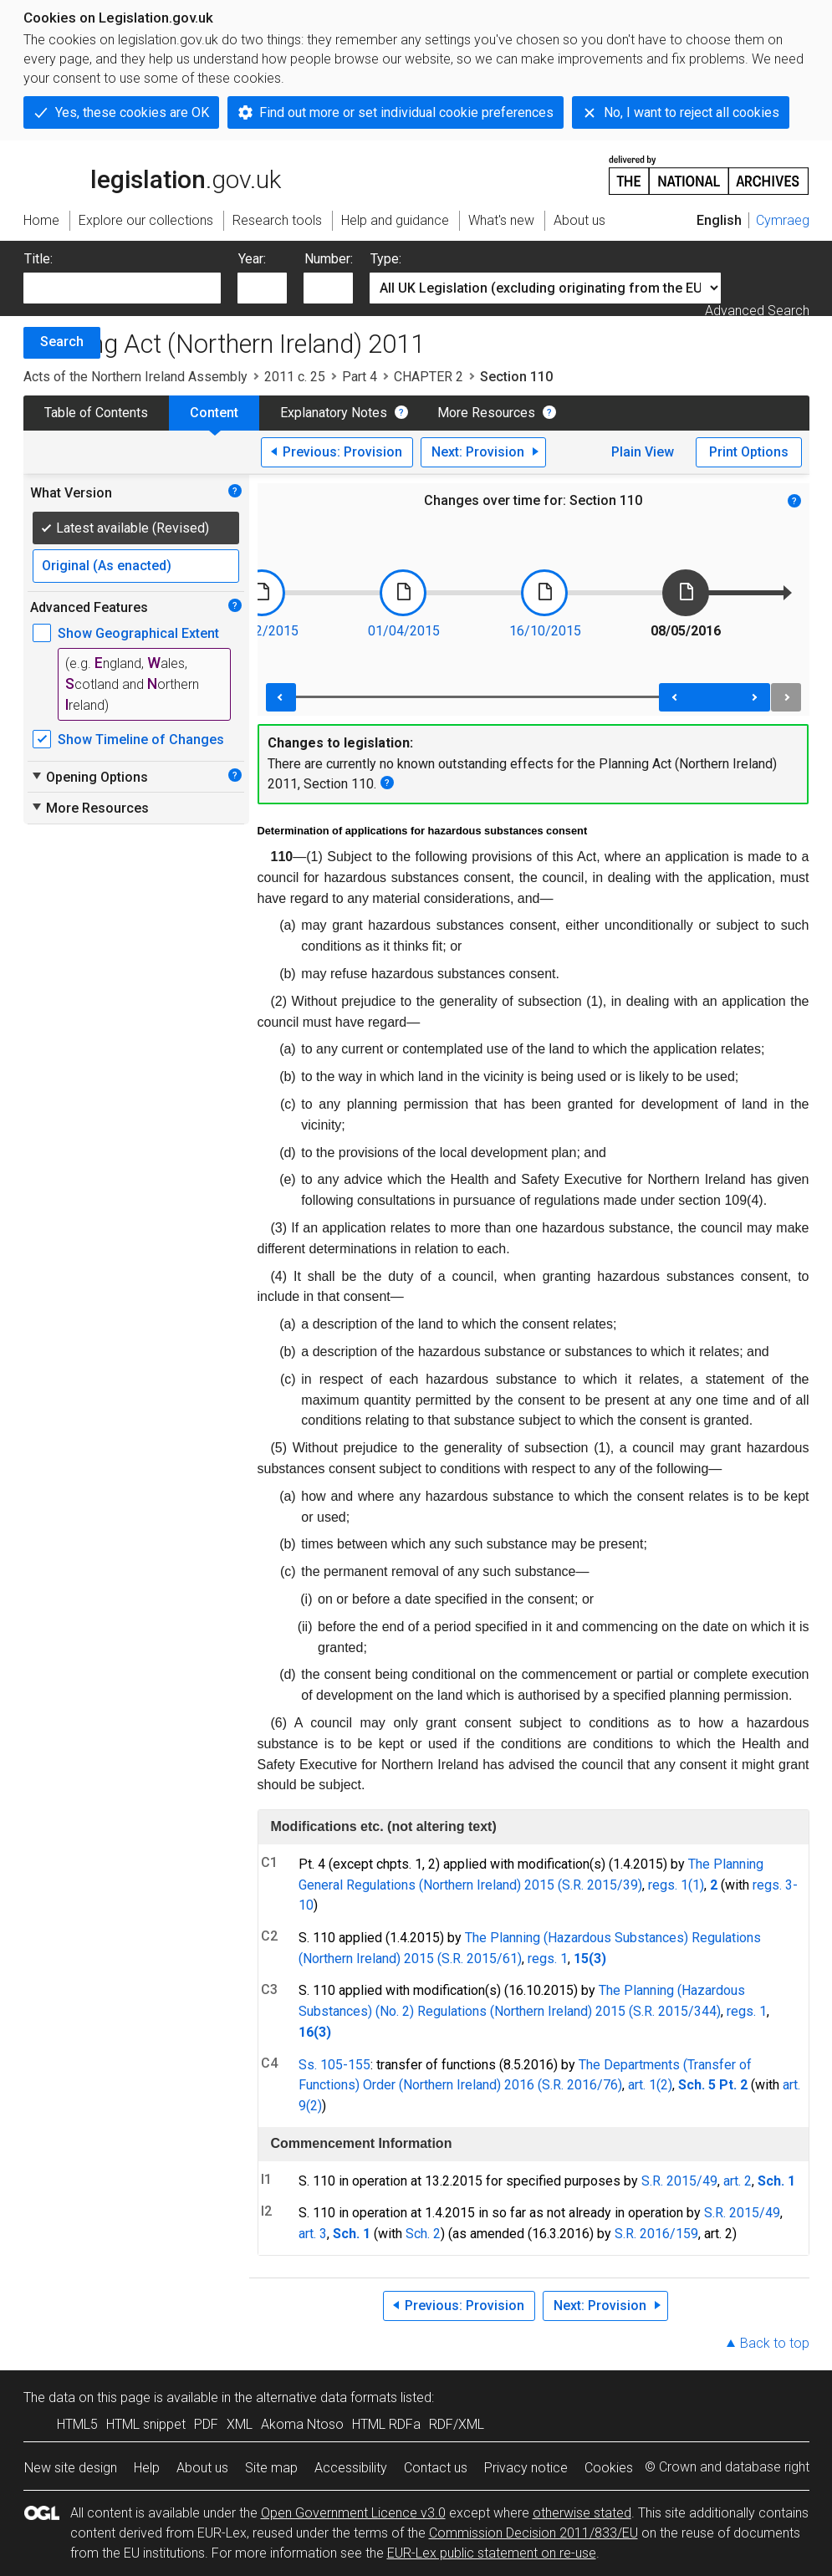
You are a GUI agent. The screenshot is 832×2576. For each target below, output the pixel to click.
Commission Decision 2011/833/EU (533, 2533)
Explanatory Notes (333, 413)
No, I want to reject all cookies (691, 112)
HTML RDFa (386, 2424)
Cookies (608, 2468)
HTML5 (77, 2424)
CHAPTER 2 (428, 377)
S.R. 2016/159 (656, 2234)
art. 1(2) (650, 2085)
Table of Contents (96, 413)
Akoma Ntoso (302, 2424)
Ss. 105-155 (334, 2065)
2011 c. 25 (294, 377)
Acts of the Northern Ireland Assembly (135, 377)
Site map (271, 2468)
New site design (70, 2468)
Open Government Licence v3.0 (353, 2513)
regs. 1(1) (676, 1885)
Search (62, 341)
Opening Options (89, 776)
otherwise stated (582, 2513)
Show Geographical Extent (138, 633)
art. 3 (313, 2234)
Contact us (435, 2468)
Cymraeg (782, 220)
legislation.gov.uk (152, 174)
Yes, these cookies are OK (132, 112)
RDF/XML (456, 2424)
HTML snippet (146, 2424)
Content (214, 413)
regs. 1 (548, 1958)
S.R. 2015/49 (679, 2181)
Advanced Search (757, 311)
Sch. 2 (423, 2234)
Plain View (642, 452)
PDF (206, 2424)
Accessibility (350, 2468)
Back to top (774, 2343)
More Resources (486, 413)
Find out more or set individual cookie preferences (406, 112)
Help (147, 2468)
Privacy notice (526, 2468)
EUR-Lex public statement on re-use (491, 2553)
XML (240, 2424)
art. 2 (737, 2181)
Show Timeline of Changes (141, 739)
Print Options (749, 452)
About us (202, 2468)
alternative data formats (326, 2397)
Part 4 (359, 377)
